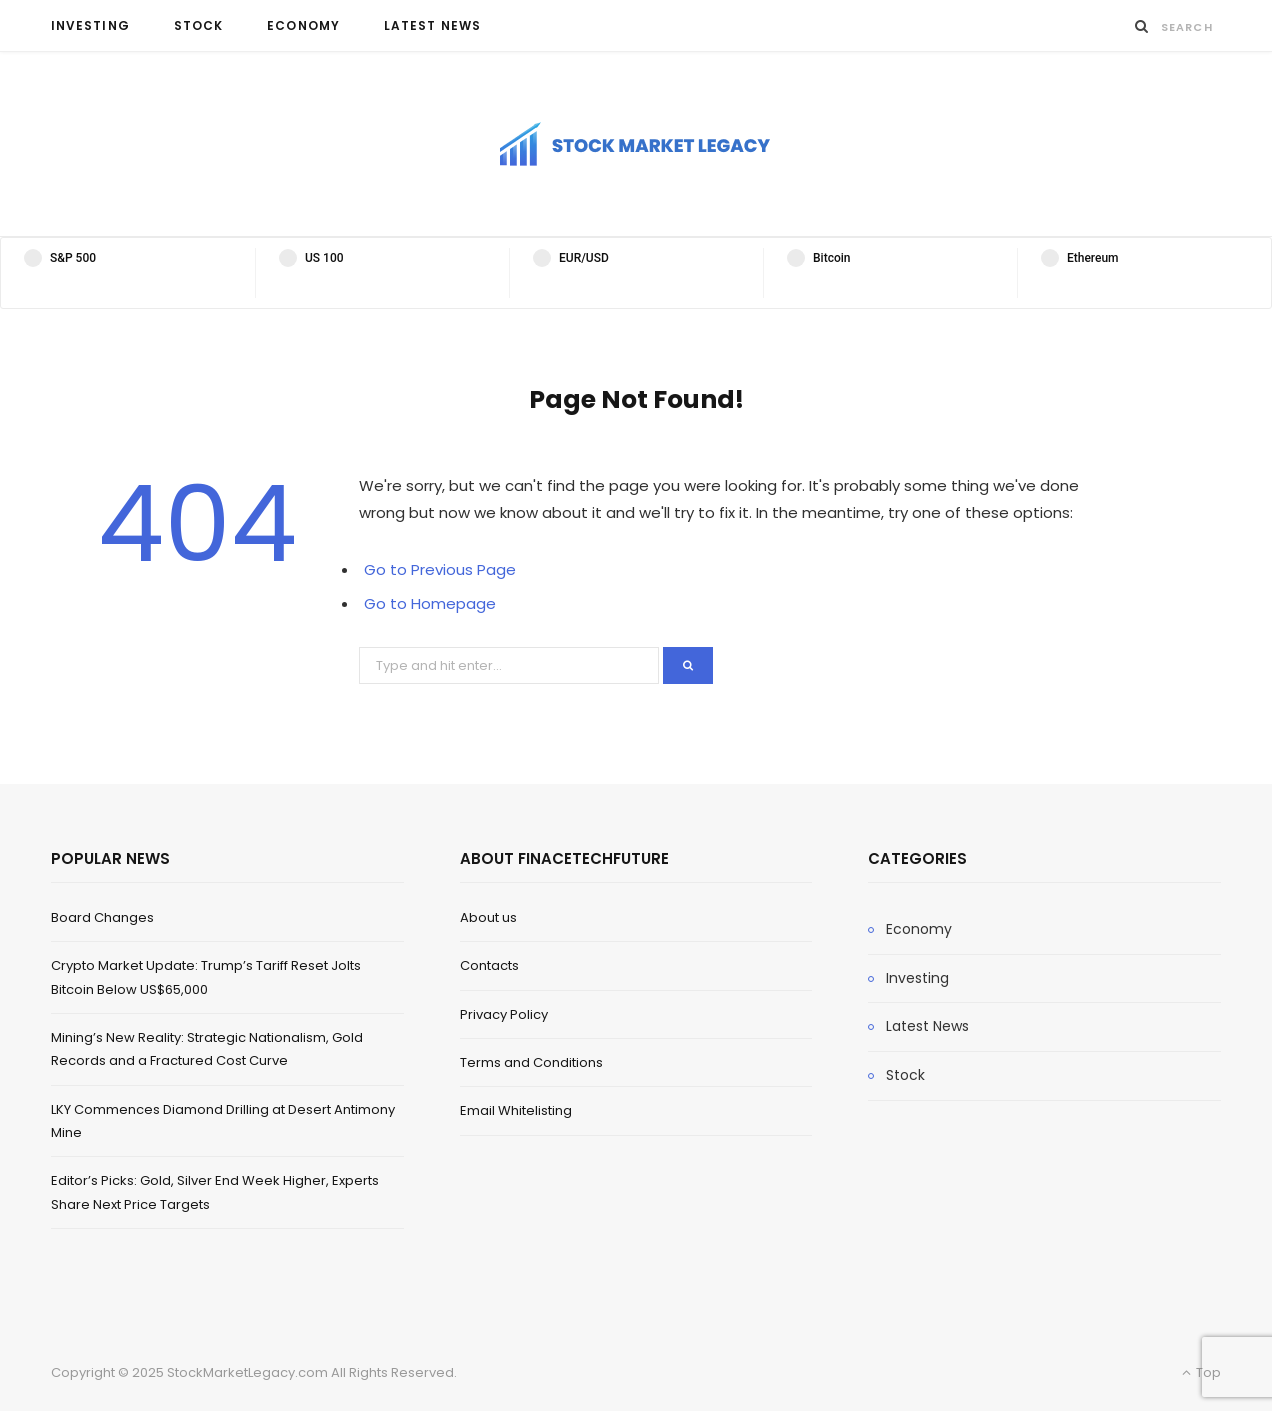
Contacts (489, 965)
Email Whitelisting (516, 1110)
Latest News (432, 25)
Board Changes (102, 917)
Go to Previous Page (440, 569)
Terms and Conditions (531, 1062)
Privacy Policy (504, 1014)
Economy (303, 25)
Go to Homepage (430, 603)
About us (488, 917)
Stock (198, 25)
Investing (90, 25)
